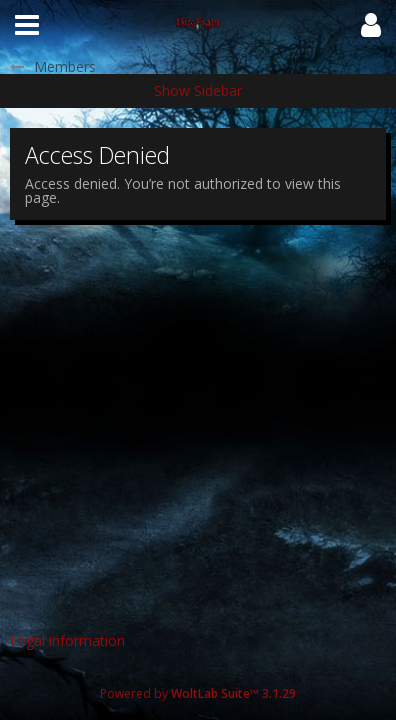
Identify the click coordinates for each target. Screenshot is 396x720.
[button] (27, 25)
